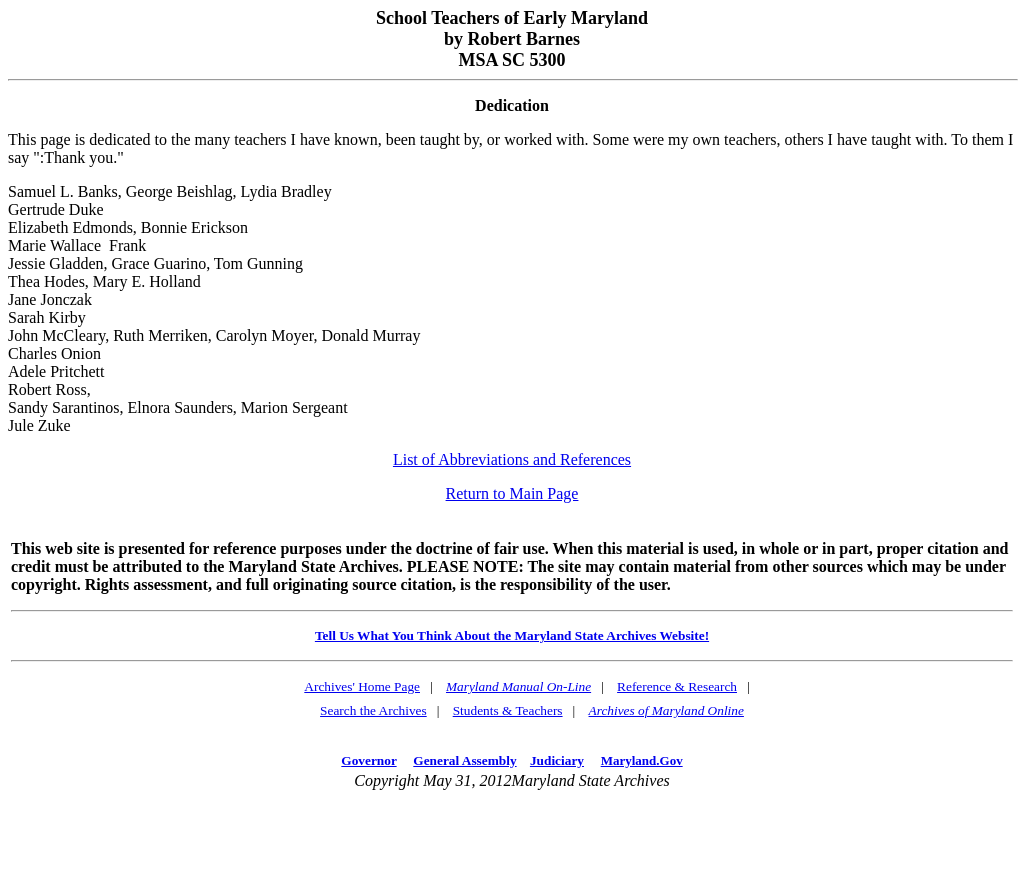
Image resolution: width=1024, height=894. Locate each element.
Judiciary (557, 760)
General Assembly (464, 760)
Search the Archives (373, 710)
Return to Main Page (512, 493)
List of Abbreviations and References (512, 459)
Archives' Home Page (362, 686)
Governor (368, 760)
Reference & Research (677, 686)
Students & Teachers (508, 710)
